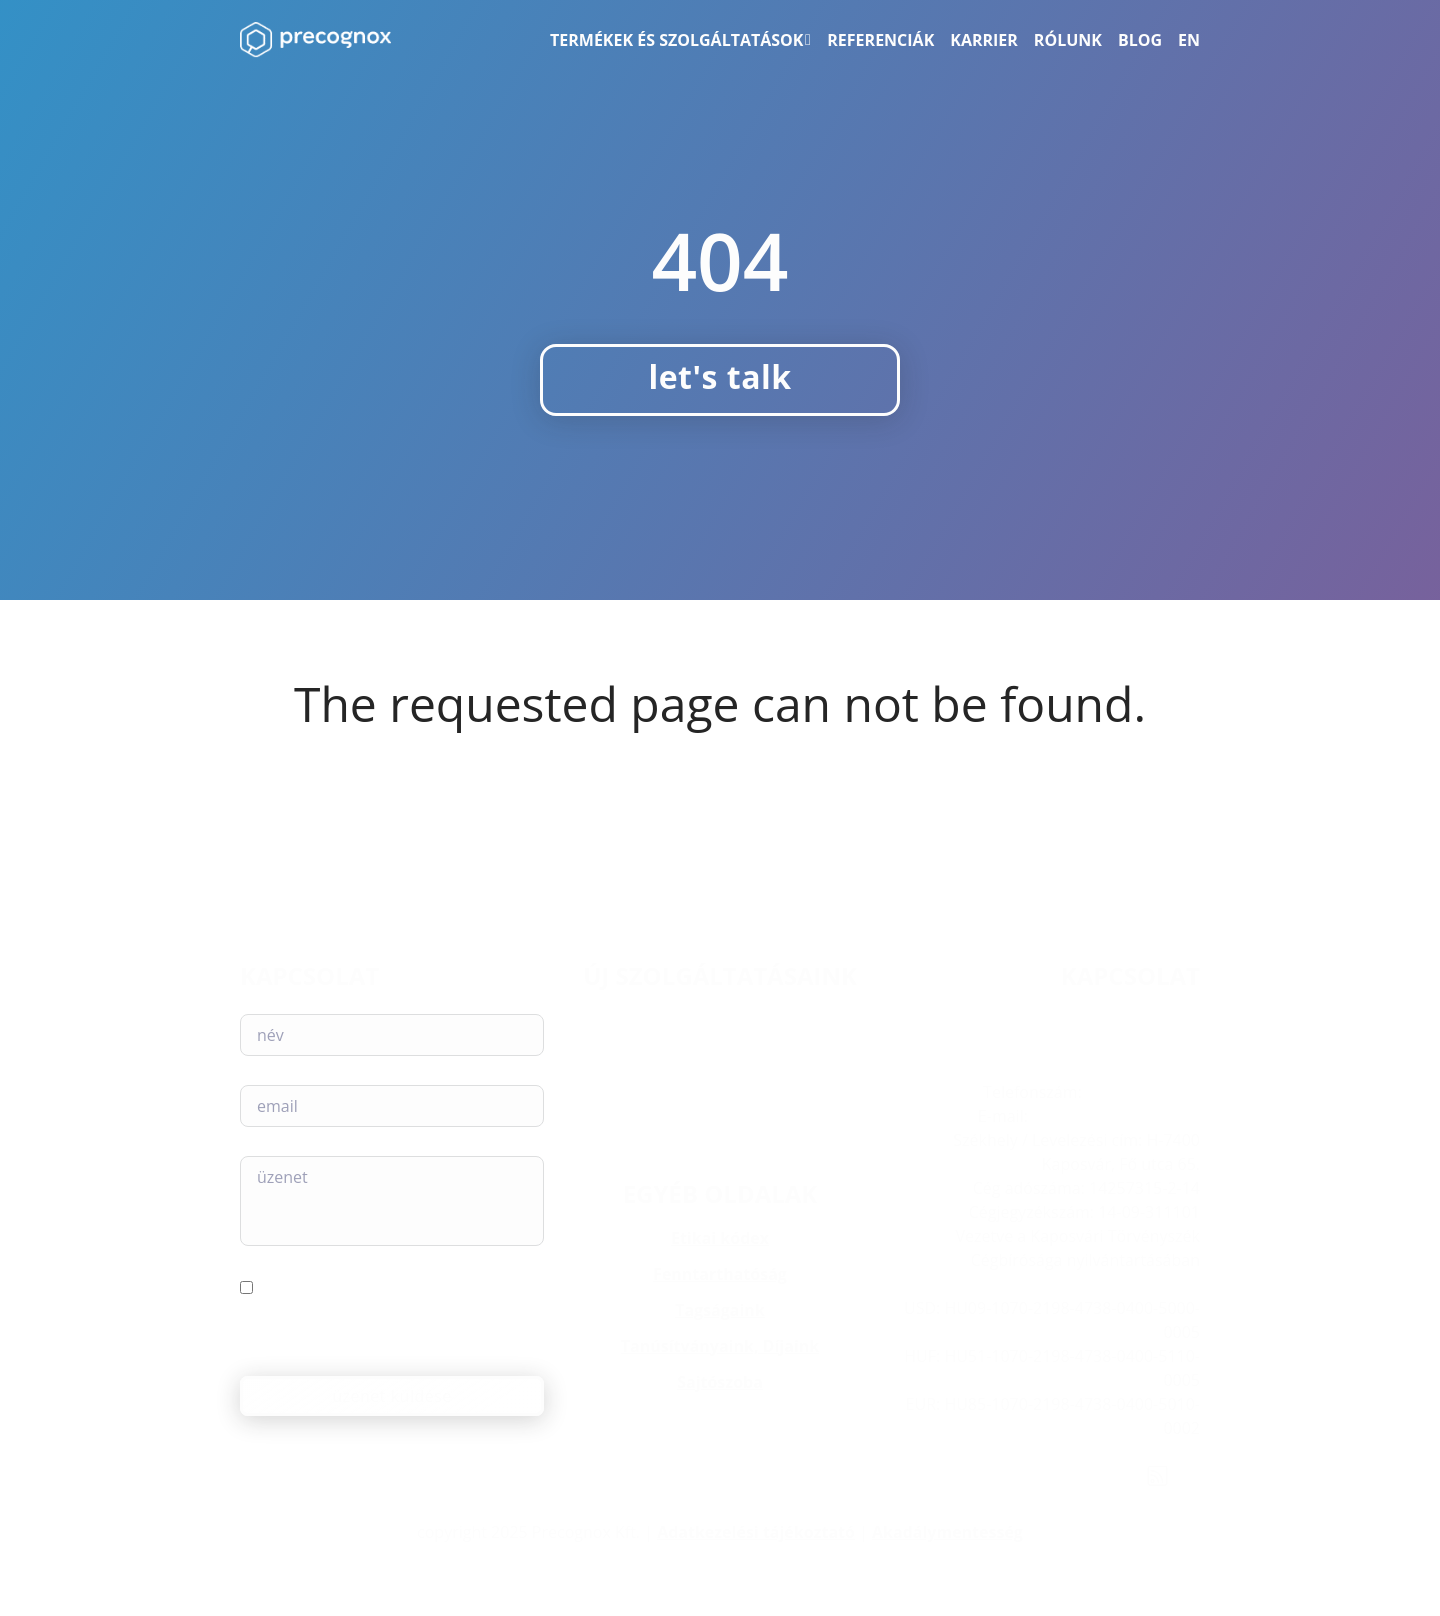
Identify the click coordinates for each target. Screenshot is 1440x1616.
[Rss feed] (1157, 1476)
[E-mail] (392, 1106)
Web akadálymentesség (720, 1090)
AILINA (720, 1015)
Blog (1140, 40)
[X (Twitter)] (1069, 1476)
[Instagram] (1029, 1476)
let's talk (719, 376)
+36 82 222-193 (1143, 1092)
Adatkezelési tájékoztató (756, 1532)
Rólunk (1068, 40)
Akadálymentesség (947, 1532)
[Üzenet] (392, 1201)
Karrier (984, 40)
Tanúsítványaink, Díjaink (720, 1346)
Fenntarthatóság (720, 1274)
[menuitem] (1189, 40)
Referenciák (880, 40)
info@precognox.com (1116, 1116)
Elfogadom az (345, 1323)
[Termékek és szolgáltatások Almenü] (808, 40)
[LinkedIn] (988, 1476)
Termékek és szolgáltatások (676, 40)
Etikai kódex (720, 1238)
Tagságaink (720, 1310)
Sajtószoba (720, 1382)
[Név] (392, 1035)
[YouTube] (1110, 1476)
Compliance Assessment (720, 1039)
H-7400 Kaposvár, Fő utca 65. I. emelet (1050, 1068)
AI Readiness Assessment (720, 1063)
